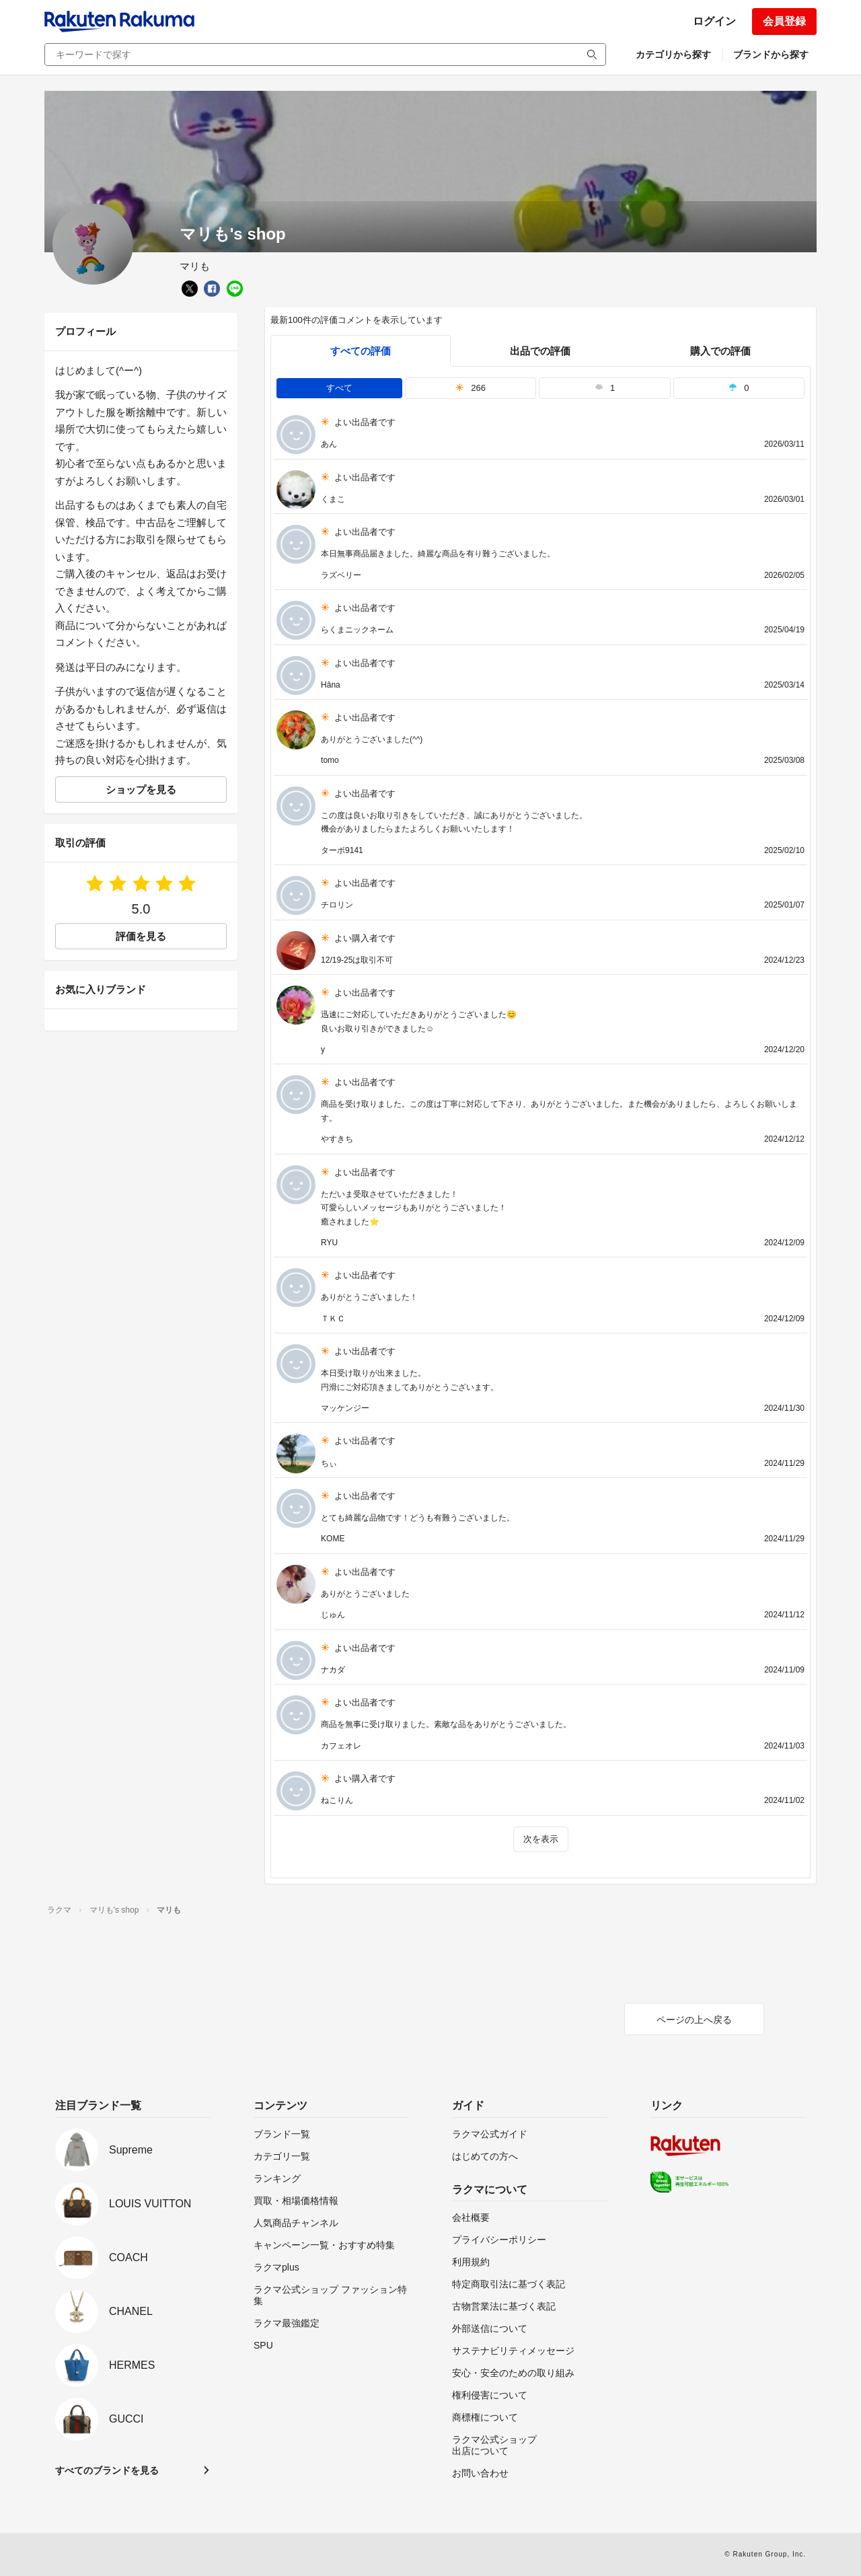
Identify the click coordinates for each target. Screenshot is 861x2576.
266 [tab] (470, 388)
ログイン (714, 21)
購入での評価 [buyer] (720, 351)
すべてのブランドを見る (107, 2470)
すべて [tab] (339, 388)
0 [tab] (738, 388)
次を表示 (540, 1839)
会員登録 (784, 21)
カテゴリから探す (673, 54)
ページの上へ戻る (694, 2019)
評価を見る (141, 936)
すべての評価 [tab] (360, 351)
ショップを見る (141, 789)
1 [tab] (605, 388)
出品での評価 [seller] (540, 351)
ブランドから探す (771, 54)
